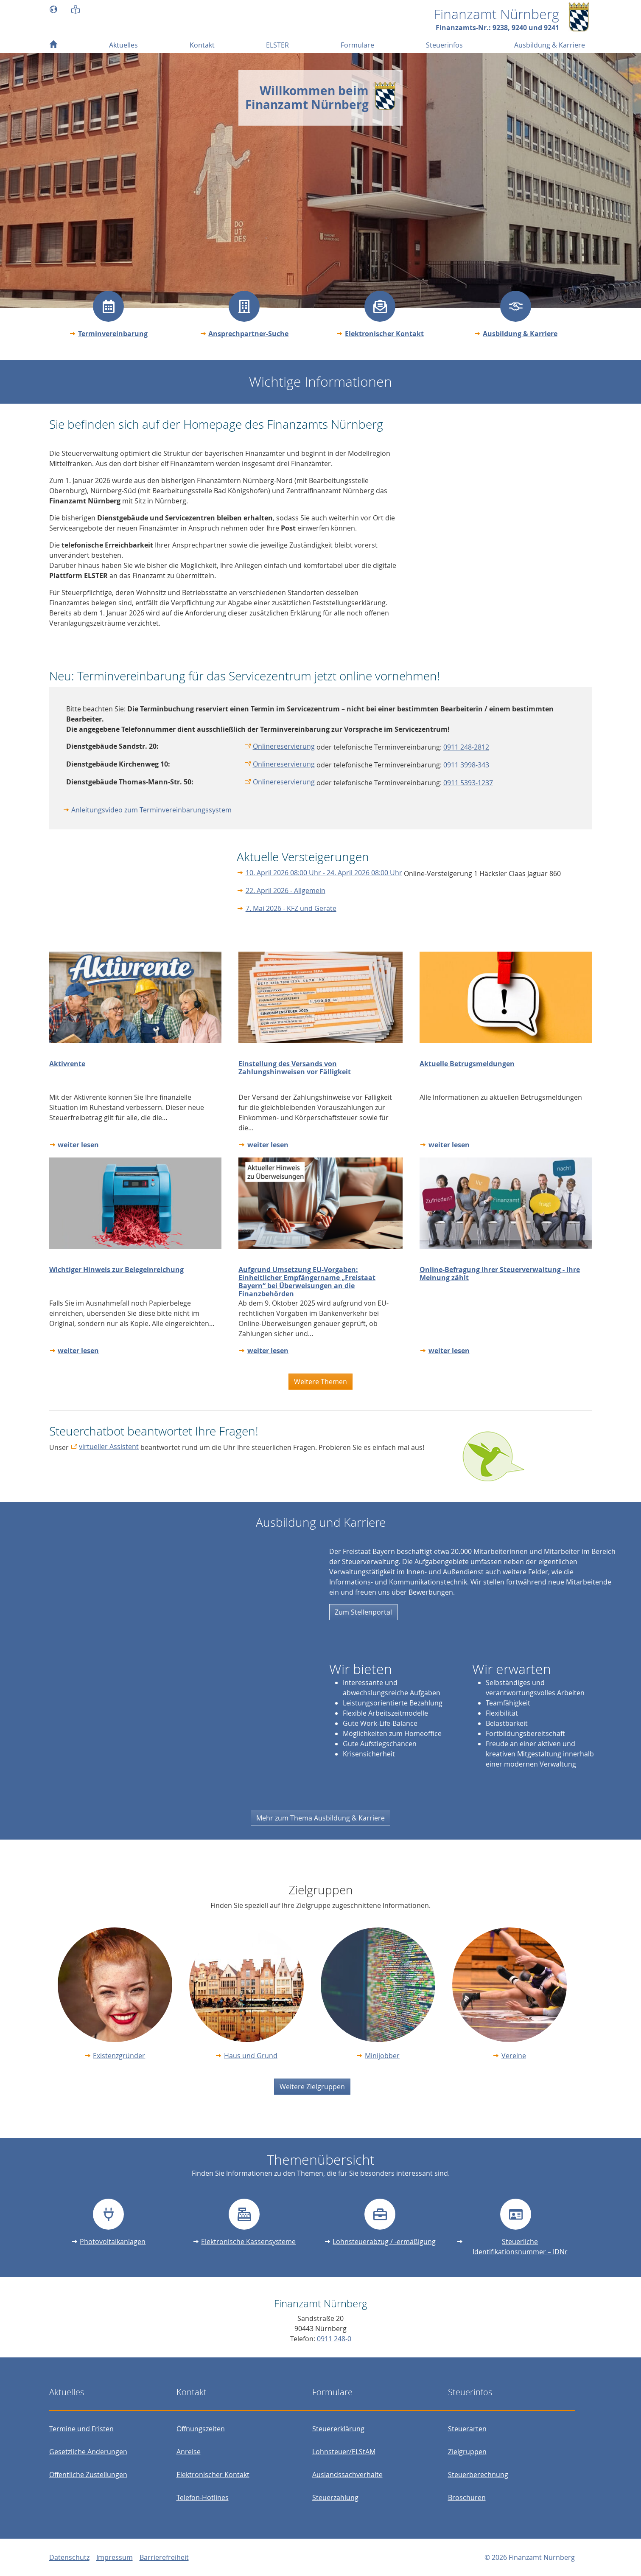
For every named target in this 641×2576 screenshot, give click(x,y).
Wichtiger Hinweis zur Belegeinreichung (116, 1269)
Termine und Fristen (81, 2428)
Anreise (188, 2451)
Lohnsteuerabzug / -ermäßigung (384, 2241)
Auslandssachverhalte (347, 2474)
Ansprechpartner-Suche (248, 333)
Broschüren (467, 2497)
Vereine (513, 2055)
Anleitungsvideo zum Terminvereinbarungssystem (151, 810)
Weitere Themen (320, 1381)
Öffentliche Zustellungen (88, 2474)
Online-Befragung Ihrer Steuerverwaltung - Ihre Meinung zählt (500, 1273)
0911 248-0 (334, 2338)
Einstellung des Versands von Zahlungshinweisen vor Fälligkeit (294, 1067)
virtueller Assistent (109, 1446)
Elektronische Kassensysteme (248, 2241)
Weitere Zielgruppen (312, 2086)
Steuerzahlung (335, 2497)
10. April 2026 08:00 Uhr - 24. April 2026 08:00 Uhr (324, 872)
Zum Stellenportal (363, 1612)
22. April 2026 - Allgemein (285, 890)
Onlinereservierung (284, 746)
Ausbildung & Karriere (520, 333)
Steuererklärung (338, 2428)
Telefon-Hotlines (202, 2497)
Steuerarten (467, 2428)
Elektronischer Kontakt (384, 333)
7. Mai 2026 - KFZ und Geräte (291, 908)
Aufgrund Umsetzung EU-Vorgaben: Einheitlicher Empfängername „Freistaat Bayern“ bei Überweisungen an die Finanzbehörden (306, 1282)
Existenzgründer (119, 2055)
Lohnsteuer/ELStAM (343, 2451)
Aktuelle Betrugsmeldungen (467, 1063)
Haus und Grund (250, 2055)
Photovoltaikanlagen (113, 2241)
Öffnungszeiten (200, 2428)
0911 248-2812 (466, 747)
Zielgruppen (467, 2451)
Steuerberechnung (478, 2474)
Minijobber (382, 2055)
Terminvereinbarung (113, 333)
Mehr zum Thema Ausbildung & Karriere (320, 1818)
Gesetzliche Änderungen (88, 2451)
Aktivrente (67, 1063)
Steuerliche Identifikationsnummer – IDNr (520, 2246)
